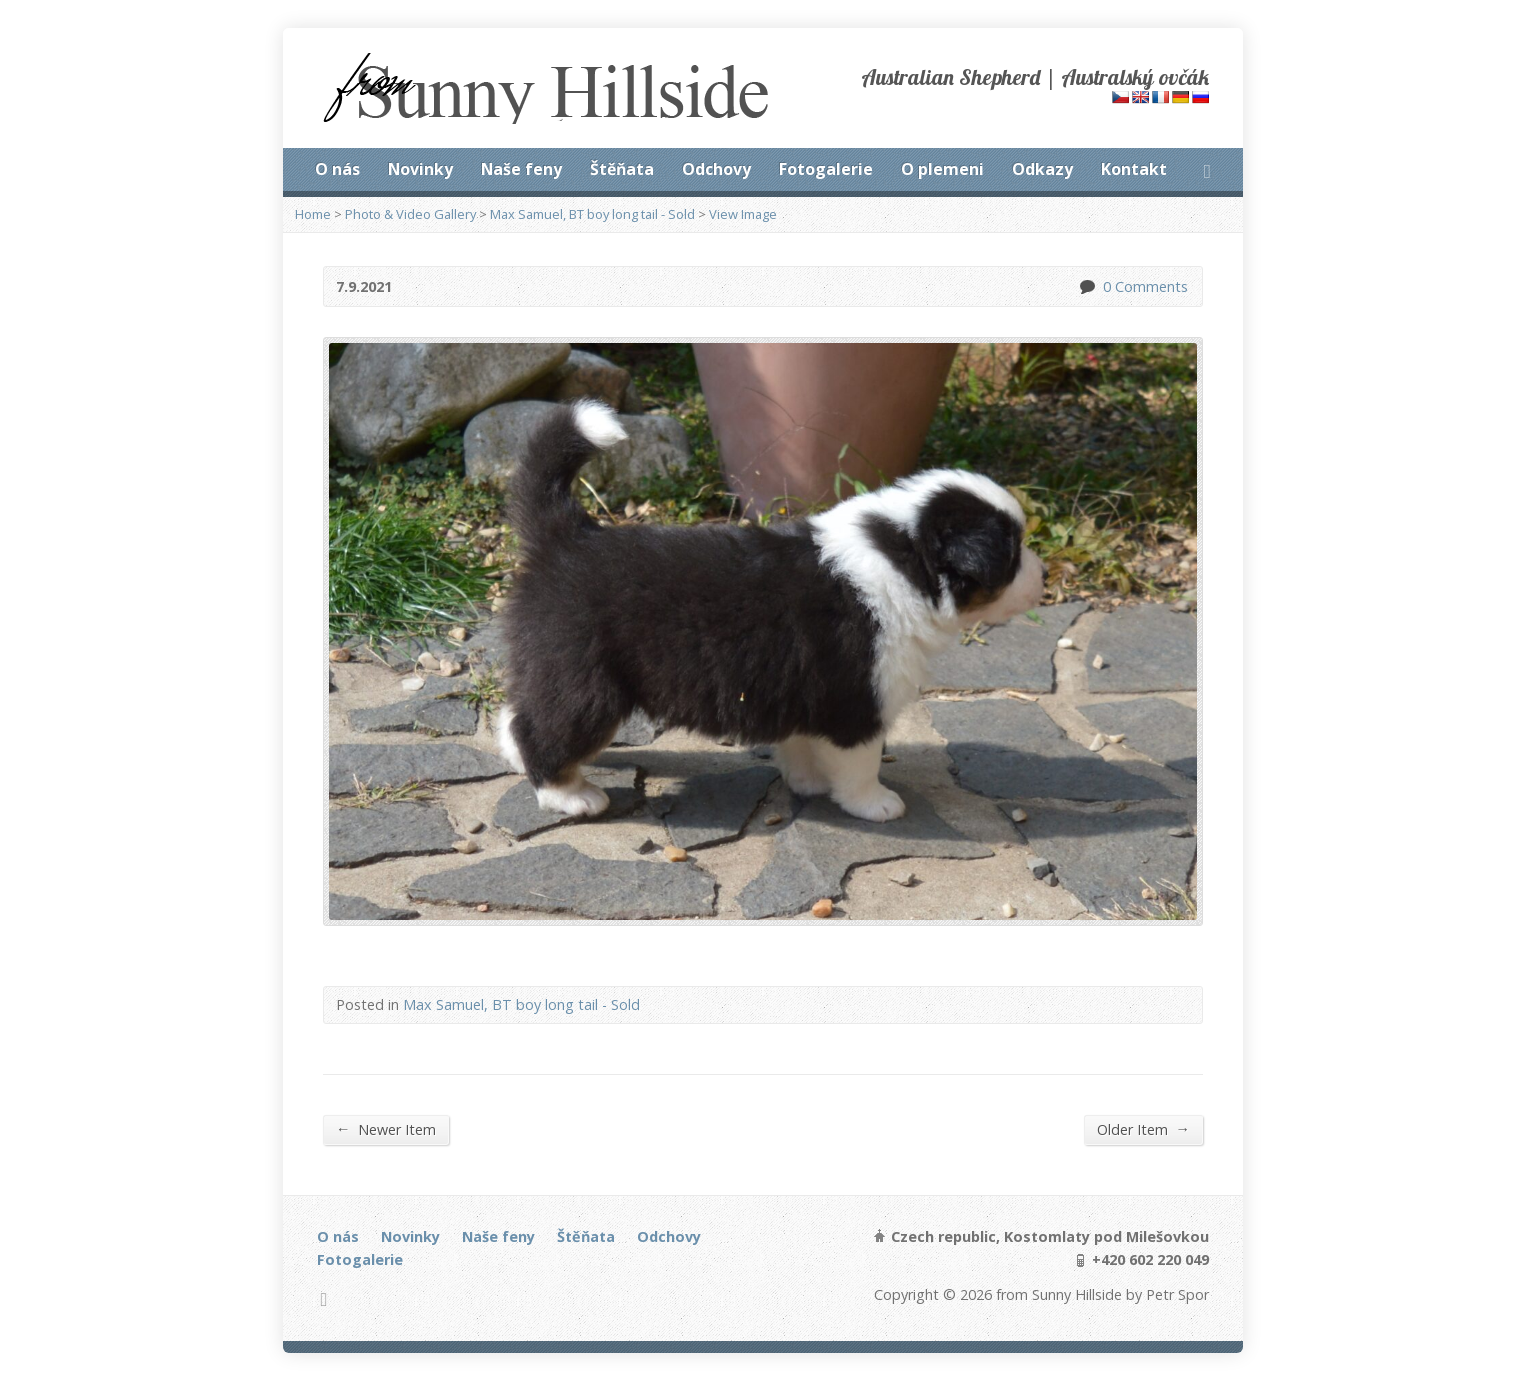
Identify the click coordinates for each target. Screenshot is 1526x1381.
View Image (743, 214)
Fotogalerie (826, 169)
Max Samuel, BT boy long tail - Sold (592, 214)
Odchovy (716, 169)
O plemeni (942, 169)
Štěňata (622, 169)
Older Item (1143, 1129)
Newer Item (386, 1129)
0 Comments (1086, 286)
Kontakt (1134, 169)
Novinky (420, 169)
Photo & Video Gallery (410, 214)
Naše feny (521, 169)
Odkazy (1042, 169)
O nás (337, 169)
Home (313, 214)
